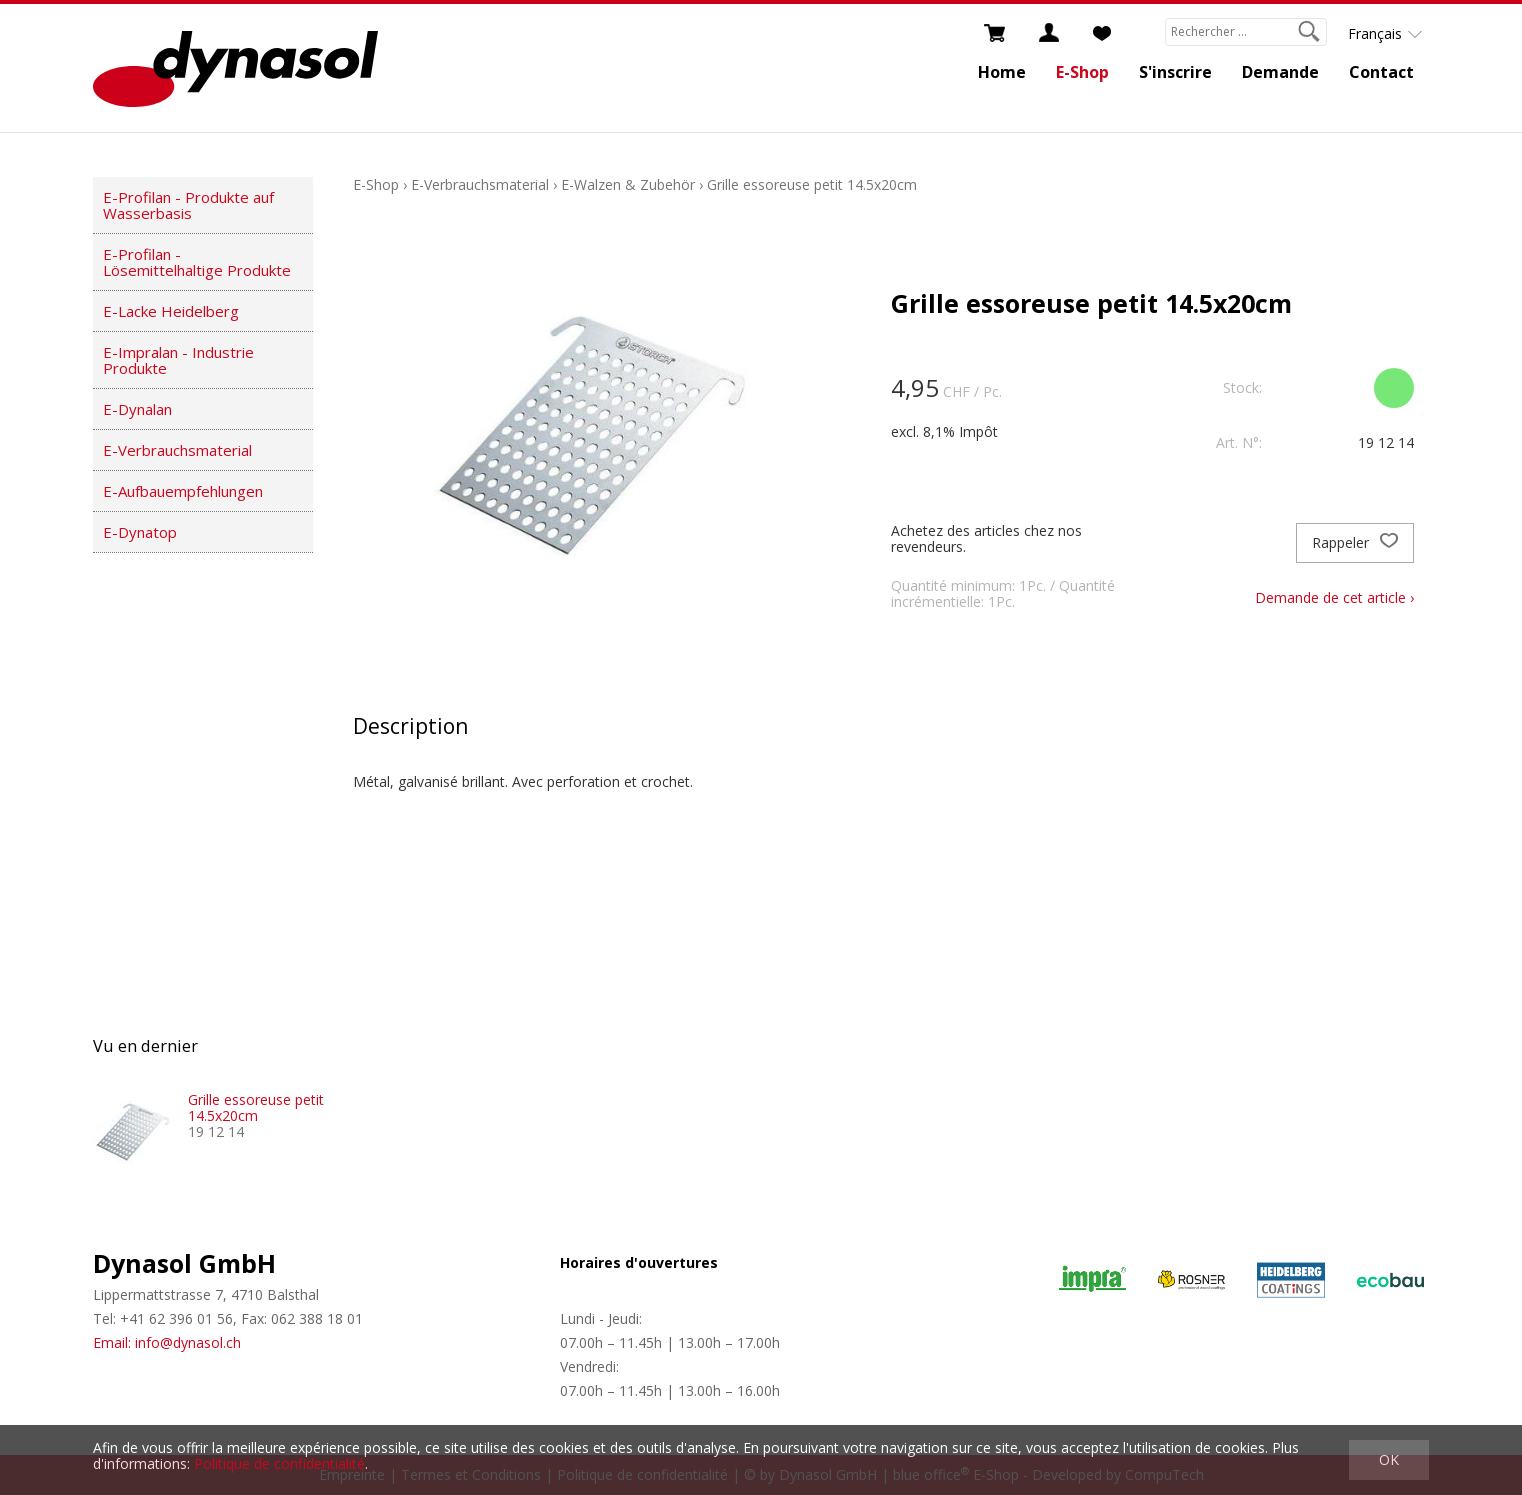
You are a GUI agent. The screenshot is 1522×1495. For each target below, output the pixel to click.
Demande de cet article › (1334, 597)
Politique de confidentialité (279, 1463)
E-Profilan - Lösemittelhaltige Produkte (197, 262)
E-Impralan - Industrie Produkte (178, 360)
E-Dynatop (140, 532)
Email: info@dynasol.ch (167, 1342)
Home (1002, 72)
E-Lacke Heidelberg (171, 311)
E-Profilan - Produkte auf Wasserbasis (188, 205)
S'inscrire (1175, 72)
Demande (1280, 72)
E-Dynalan (137, 409)
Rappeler (1355, 543)
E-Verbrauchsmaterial (177, 450)
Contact (1381, 72)
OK (1389, 1459)
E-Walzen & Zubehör (628, 184)
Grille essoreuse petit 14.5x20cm (812, 184)
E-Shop (1082, 72)
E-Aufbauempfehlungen (183, 491)
